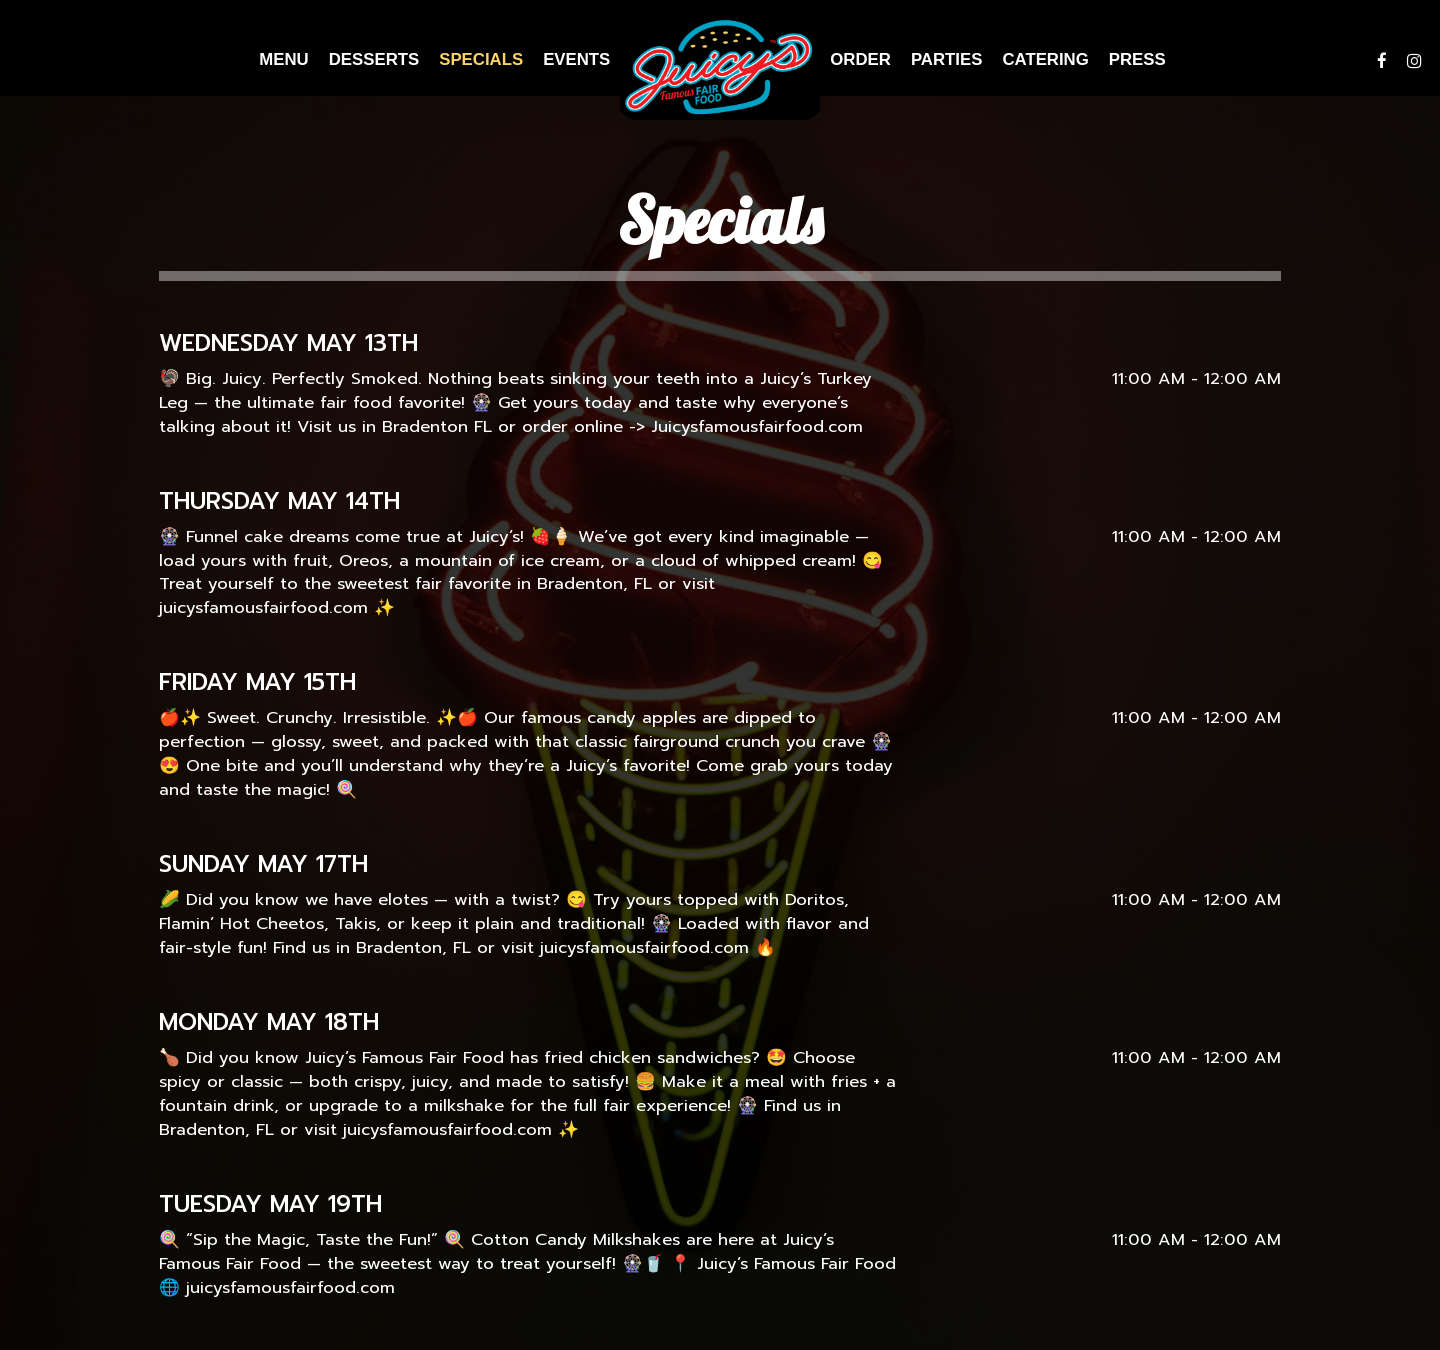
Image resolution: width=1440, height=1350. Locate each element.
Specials (481, 59)
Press (1137, 59)
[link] (720, 67)
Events (576, 59)
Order (860, 59)
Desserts (374, 59)
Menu (283, 59)
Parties (946, 59)
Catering (1045, 59)
